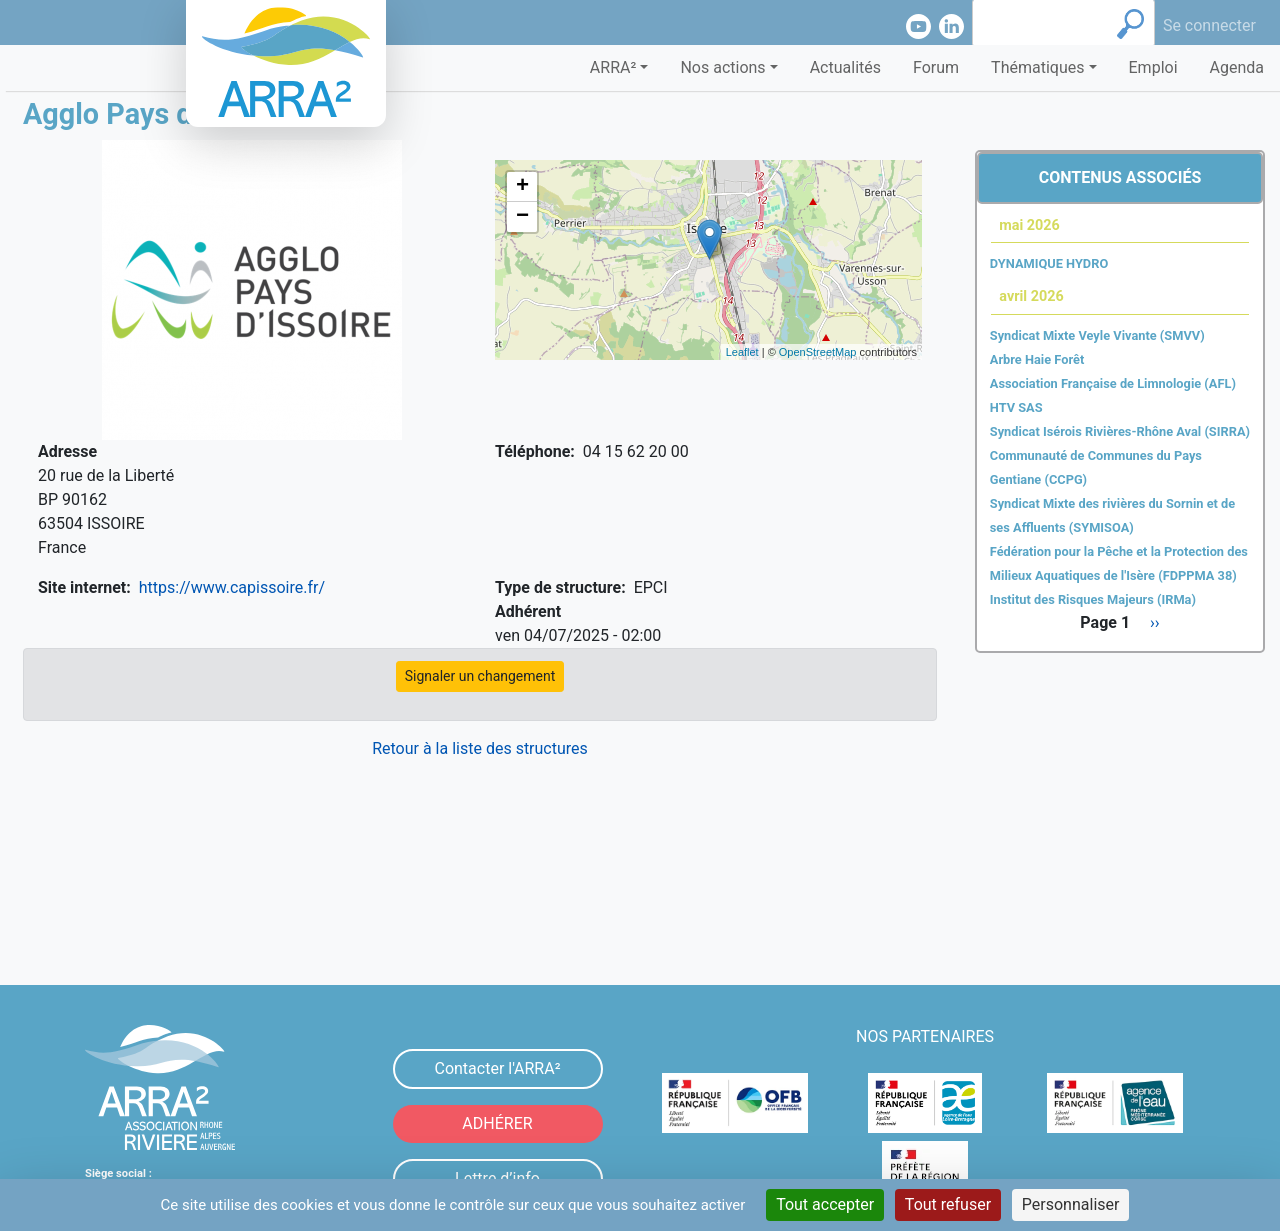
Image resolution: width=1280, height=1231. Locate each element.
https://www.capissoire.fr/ (232, 587)
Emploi (1153, 67)
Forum (936, 67)
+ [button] (522, 187)
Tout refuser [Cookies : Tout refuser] (948, 1204)
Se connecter (1209, 25)
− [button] (522, 217)
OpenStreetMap (818, 352)
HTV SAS (1016, 407)
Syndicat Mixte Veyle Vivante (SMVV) (1097, 335)
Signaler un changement (480, 676)
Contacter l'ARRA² (497, 1068)
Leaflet (742, 352)
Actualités (845, 67)
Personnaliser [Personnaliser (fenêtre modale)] (1071, 1204)
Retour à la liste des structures (480, 748)
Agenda (1237, 67)
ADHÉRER (497, 1123)
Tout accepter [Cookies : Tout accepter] (825, 1204)
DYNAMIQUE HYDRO (1049, 263)
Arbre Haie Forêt (1037, 359)
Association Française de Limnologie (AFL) (1113, 383)
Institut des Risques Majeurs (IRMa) (1093, 599)
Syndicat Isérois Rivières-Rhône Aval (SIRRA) (1120, 431)
